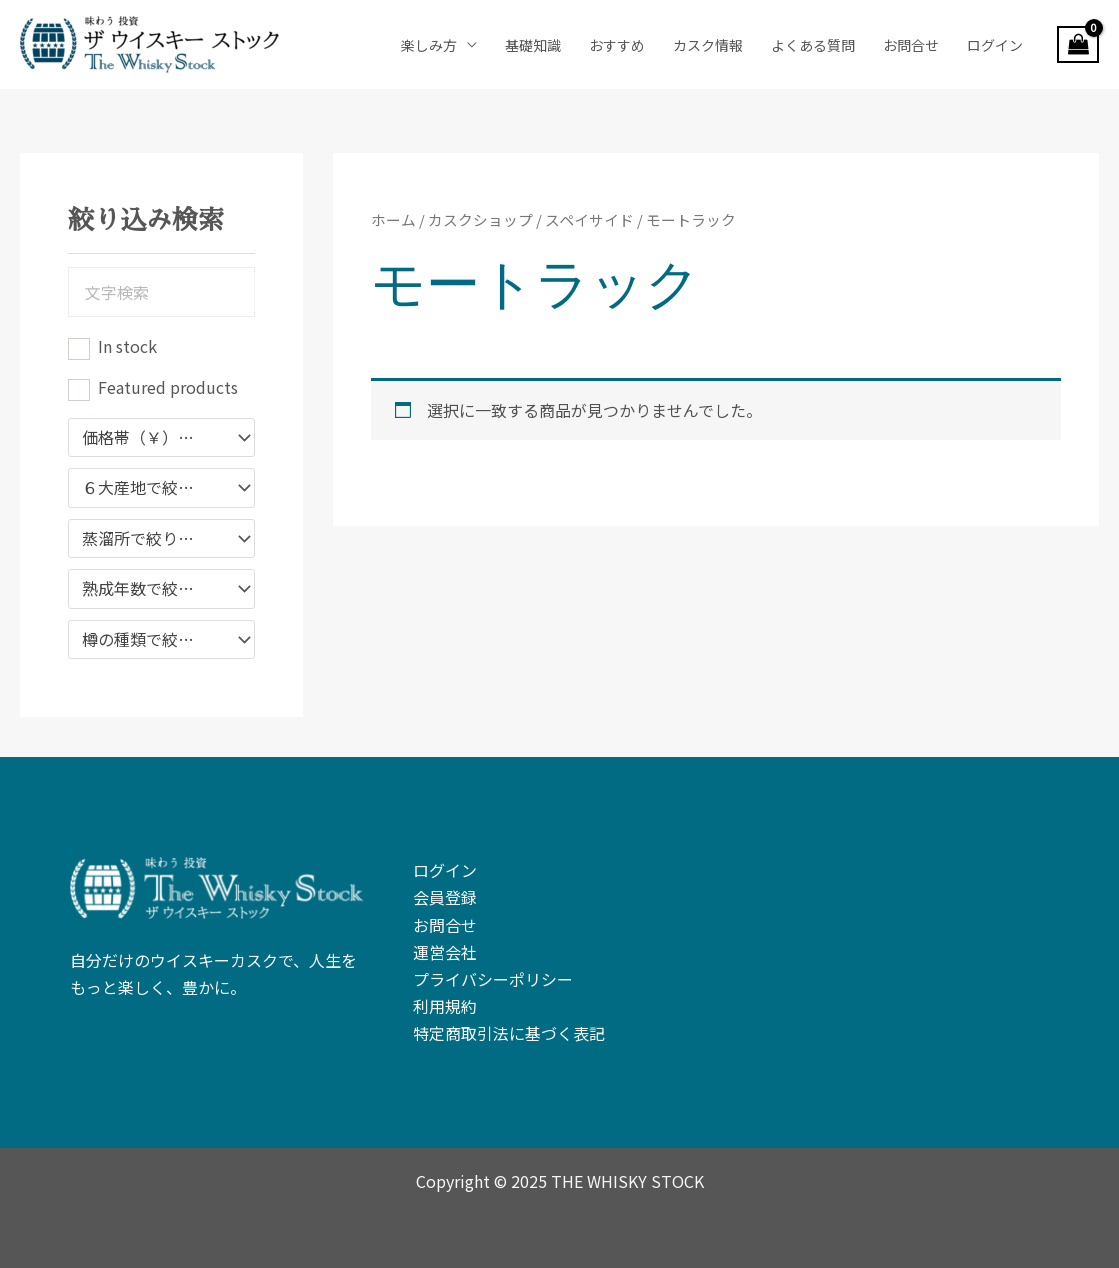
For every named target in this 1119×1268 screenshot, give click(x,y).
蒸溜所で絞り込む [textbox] (146, 539)
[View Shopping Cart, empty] (1078, 45)
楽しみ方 (429, 45)
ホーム (393, 219)
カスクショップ (480, 219)
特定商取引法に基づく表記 (509, 1033)
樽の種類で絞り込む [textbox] (152, 640)
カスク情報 (708, 45)
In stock (127, 346)
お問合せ (911, 45)
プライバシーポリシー (493, 979)
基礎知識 (533, 45)
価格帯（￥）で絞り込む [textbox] (152, 438)
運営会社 (445, 952)
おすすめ (617, 45)
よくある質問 (813, 45)
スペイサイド (589, 219)
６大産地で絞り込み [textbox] (152, 488)
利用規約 (445, 1006)
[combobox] (161, 438)
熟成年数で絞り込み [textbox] (152, 589)
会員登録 (445, 897)
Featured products (168, 387)
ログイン (995, 45)
